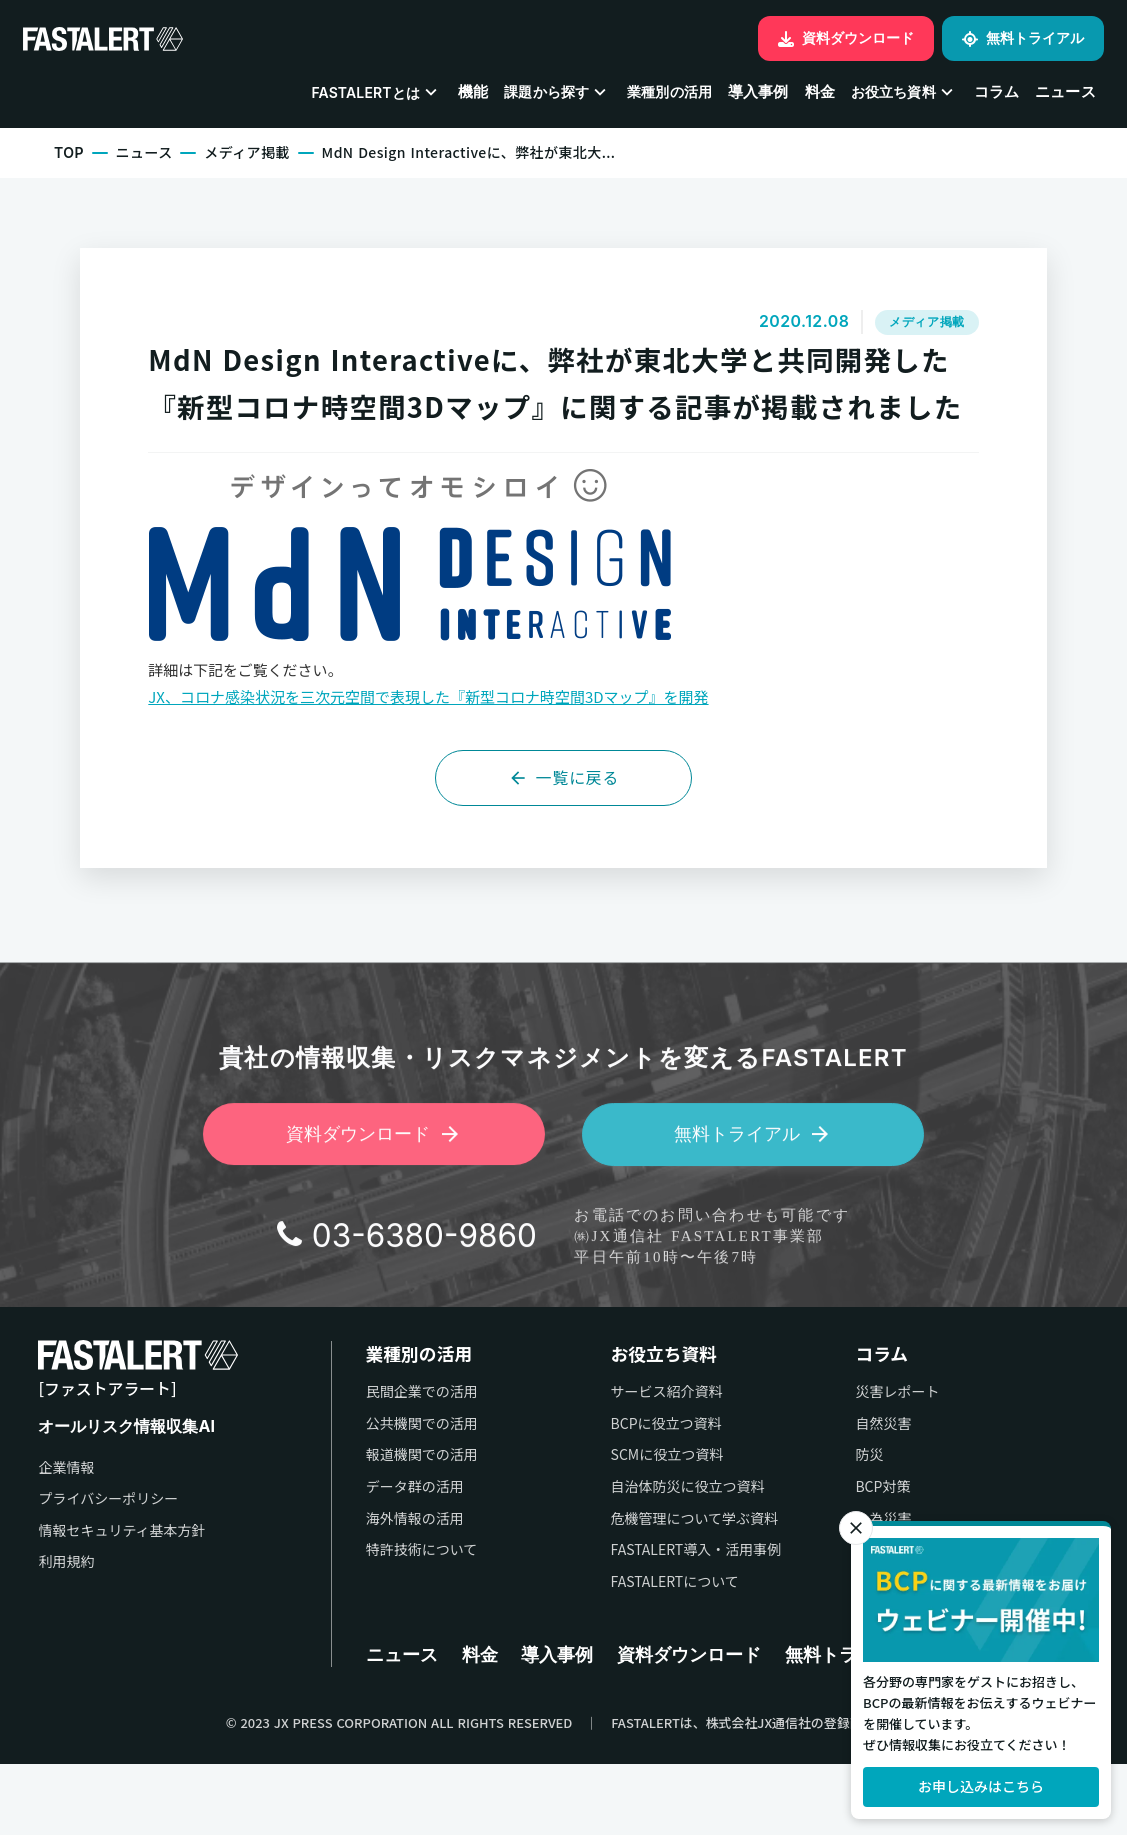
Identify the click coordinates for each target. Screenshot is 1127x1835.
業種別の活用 (668, 94)
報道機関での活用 (374, 1523)
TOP (71, 156)
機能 (472, 94)
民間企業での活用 (374, 1460)
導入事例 (757, 94)
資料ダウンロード (697, 1723)
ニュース (1064, 94)
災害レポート (881, 1460)
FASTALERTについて (642, 1649)
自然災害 (867, 1491)
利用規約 (67, 1631)
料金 (819, 94)
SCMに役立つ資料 (634, 1523)
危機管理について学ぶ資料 (662, 1586)
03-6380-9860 (423, 1316)
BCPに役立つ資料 (633, 1491)
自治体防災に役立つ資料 (655, 1554)
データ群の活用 (367, 1554)
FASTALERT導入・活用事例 (663, 1618)
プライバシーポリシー (109, 1568)
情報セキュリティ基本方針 (122, 1600)
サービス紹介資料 (634, 1460)
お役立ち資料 (632, 1421)
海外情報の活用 (367, 1586)
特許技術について (374, 1618)
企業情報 (67, 1536)
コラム (995, 94)
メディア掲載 (250, 156)
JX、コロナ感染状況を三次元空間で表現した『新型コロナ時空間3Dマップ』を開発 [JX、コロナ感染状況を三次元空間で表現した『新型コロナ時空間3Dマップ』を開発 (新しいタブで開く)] (437, 757)
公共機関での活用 (374, 1491)
